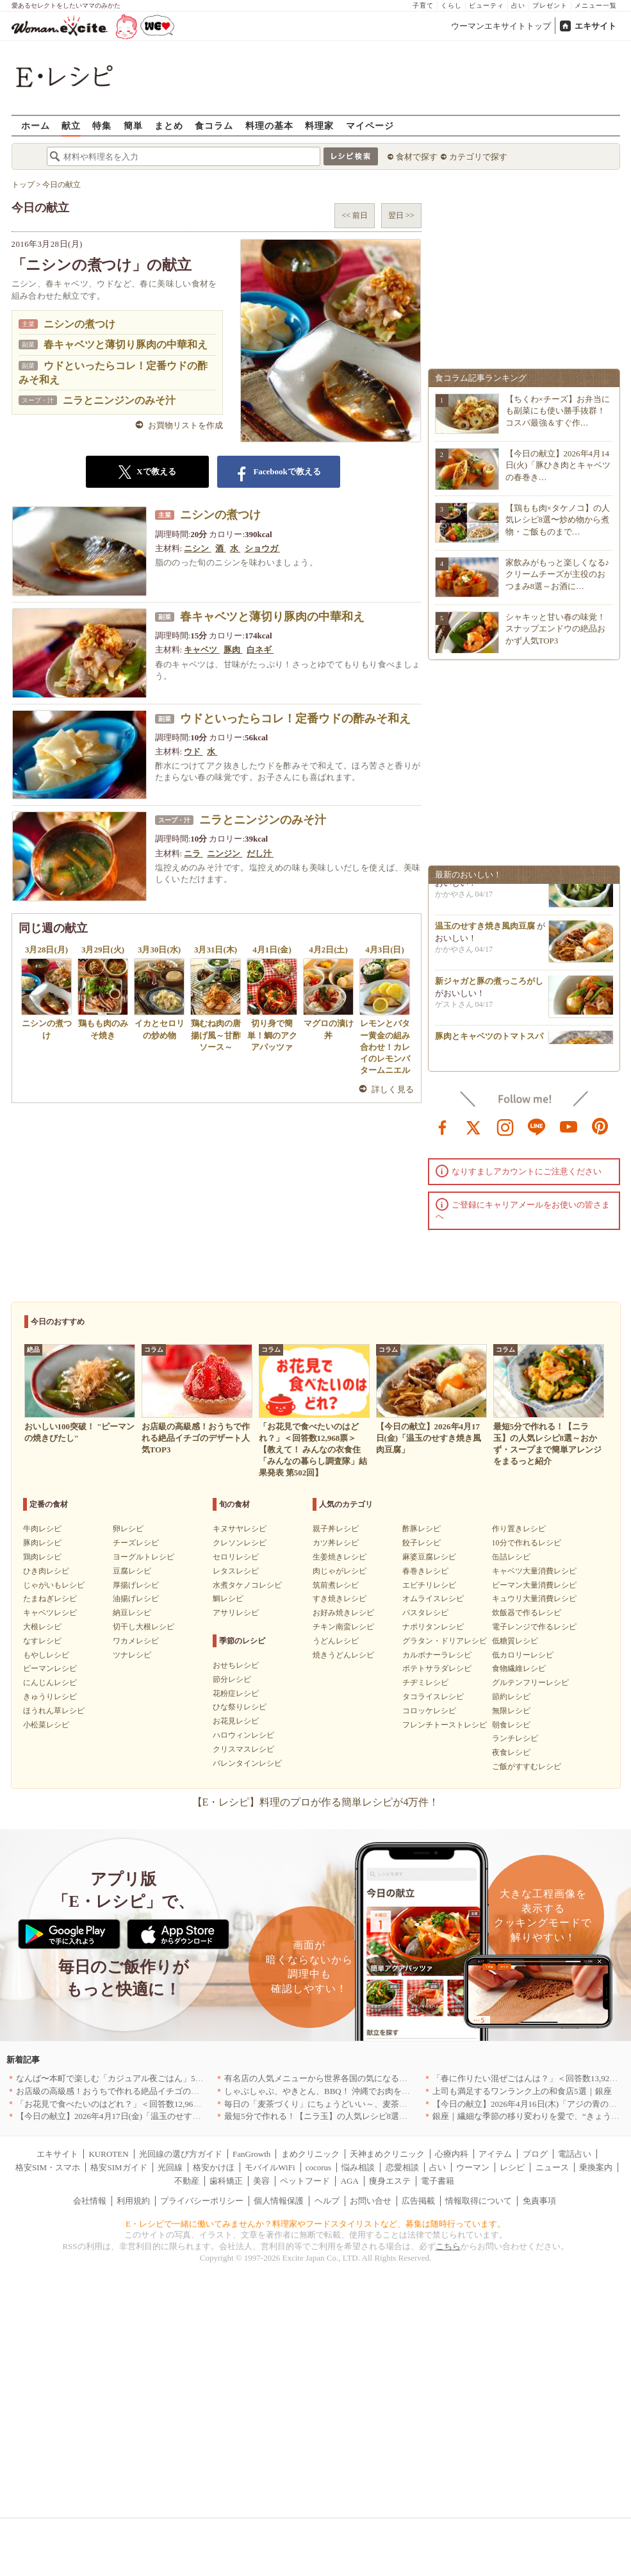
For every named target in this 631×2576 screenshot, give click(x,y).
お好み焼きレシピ (343, 1612)
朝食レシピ (511, 1724)
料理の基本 (269, 125)
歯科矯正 (226, 2181)
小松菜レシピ (46, 1724)
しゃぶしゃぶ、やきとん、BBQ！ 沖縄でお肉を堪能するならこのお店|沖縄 (364, 2091)
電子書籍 (437, 2181)
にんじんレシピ (50, 1682)
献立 (71, 125)
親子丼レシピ (336, 1528)
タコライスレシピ (433, 1696)
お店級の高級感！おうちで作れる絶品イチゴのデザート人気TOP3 (138, 2091)
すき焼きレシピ (339, 1598)
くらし (451, 5)
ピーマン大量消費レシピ (534, 1585)
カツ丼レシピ (336, 1542)
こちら (448, 2246)
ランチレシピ (515, 1738)
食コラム (214, 125)
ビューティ (486, 5)
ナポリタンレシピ (433, 1626)
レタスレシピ (236, 1570)
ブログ (535, 2154)
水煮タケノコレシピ (247, 1585)
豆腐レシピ (132, 1570)
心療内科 (451, 2154)
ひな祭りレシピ (239, 1706)
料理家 (319, 125)
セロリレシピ (236, 1556)
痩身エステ (390, 2181)
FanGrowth (251, 2154)
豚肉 (233, 649)
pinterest (600, 1126)
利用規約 (133, 2201)
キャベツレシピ (50, 1612)
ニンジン (224, 853)
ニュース (552, 2167)
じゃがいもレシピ (54, 1585)
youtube (568, 1126)
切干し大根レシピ (143, 1626)
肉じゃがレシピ (339, 1570)
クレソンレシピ (239, 1542)
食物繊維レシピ (519, 1668)
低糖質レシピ (515, 1640)
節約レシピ (511, 1696)
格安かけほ (213, 2167)
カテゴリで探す (478, 157)
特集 (101, 125)
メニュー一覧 (596, 5)
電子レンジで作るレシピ (534, 1626)
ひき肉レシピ (46, 1570)
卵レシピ (128, 1528)
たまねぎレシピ (50, 1598)
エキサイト (595, 26)
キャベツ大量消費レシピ (534, 1570)
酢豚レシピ (421, 1528)
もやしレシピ (46, 1654)
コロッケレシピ (429, 1710)
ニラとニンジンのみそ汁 (119, 400)
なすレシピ (42, 1640)
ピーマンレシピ (50, 1668)
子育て (423, 5)
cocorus (318, 2167)
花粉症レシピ (236, 1693)
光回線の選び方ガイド (180, 2154)
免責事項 (539, 2201)
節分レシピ (232, 1679)
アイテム (495, 2154)
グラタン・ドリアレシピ (444, 1640)
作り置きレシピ (519, 1528)
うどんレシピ (336, 1640)
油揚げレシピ (136, 1598)
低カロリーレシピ (522, 1654)
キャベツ (201, 649)
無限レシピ (511, 1710)
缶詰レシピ (511, 1556)
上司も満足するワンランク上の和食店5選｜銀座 (522, 2091)
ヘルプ (327, 2201)
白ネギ (260, 649)
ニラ (193, 853)
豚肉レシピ (42, 1542)
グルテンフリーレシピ (530, 1682)
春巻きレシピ (425, 1570)
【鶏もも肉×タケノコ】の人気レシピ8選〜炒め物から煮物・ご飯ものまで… (557, 519)
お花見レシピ (236, 1720)
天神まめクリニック (387, 2154)
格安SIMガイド (118, 2167)
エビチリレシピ (429, 1585)
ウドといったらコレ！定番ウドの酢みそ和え (295, 718)
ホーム (35, 125)
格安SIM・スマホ (47, 2167)
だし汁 (260, 853)
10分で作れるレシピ (526, 1542)
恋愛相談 (402, 2167)
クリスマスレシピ (243, 1749)
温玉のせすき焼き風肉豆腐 (485, 930)
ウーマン (472, 2167)
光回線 (170, 2167)
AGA (350, 2181)
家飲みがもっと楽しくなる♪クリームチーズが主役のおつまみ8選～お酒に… (557, 574)
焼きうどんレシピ (343, 1654)
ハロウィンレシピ (243, 1735)
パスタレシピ (425, 1612)
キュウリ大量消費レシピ (534, 1598)
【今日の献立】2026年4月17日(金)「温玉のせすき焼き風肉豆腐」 (137, 2116)
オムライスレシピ (433, 1598)
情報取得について (478, 2201)
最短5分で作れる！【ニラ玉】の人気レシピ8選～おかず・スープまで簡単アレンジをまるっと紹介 (407, 2116)
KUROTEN (108, 2154)
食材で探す (417, 157)
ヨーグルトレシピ (143, 1556)
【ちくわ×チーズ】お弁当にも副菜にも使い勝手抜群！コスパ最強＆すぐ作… (557, 410)
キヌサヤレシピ (239, 1528)
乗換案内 (595, 2167)
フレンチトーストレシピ (444, 1724)
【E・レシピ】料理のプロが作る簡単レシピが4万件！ (315, 1802)
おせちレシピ (236, 1665)
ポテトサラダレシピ (436, 1668)
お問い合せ (370, 2201)
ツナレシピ (132, 1654)
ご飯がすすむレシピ (526, 1766)
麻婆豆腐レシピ (429, 1556)
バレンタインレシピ (247, 1763)
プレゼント (550, 5)
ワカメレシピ (136, 1640)
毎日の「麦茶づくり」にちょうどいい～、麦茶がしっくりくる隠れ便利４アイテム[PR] (386, 2104)
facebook (442, 1126)
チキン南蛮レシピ (343, 1626)
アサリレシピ (236, 1612)
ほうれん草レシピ (54, 1710)
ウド (193, 751)
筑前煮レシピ (336, 1585)
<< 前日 (354, 215)
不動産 (186, 2181)
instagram (505, 1126)
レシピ (512, 2167)
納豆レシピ (132, 1612)
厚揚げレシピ (136, 1585)
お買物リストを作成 (185, 425)
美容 (261, 2181)
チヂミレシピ (425, 1682)
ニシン (197, 548)
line (536, 1126)
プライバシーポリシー (201, 2201)
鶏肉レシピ (42, 1556)
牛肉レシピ (42, 1528)
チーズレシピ (136, 1542)
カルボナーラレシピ (436, 1654)
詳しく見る (393, 1089)
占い (518, 5)
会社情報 (89, 2201)
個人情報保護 (279, 2201)
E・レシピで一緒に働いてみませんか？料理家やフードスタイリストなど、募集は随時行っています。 (315, 2224)
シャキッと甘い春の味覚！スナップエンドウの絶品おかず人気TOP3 (555, 628)
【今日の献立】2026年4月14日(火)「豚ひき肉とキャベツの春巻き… (558, 465)
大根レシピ (42, 1626)
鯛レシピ (228, 1598)
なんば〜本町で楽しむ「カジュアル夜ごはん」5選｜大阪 (122, 2078)
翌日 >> (401, 215)
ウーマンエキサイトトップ (501, 26)
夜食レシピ (511, 1752)
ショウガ (262, 548)
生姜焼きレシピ (339, 1556)
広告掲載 (418, 2201)
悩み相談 (358, 2167)
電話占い (574, 2154)
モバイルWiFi (270, 2167)
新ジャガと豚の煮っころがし (489, 985)
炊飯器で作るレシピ (526, 1612)
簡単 (133, 125)
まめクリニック (310, 2154)
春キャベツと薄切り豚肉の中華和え (126, 344)
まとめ (168, 125)
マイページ (370, 125)
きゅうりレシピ (50, 1696)
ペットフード (305, 2181)
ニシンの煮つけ (79, 324)
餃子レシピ (421, 1542)
